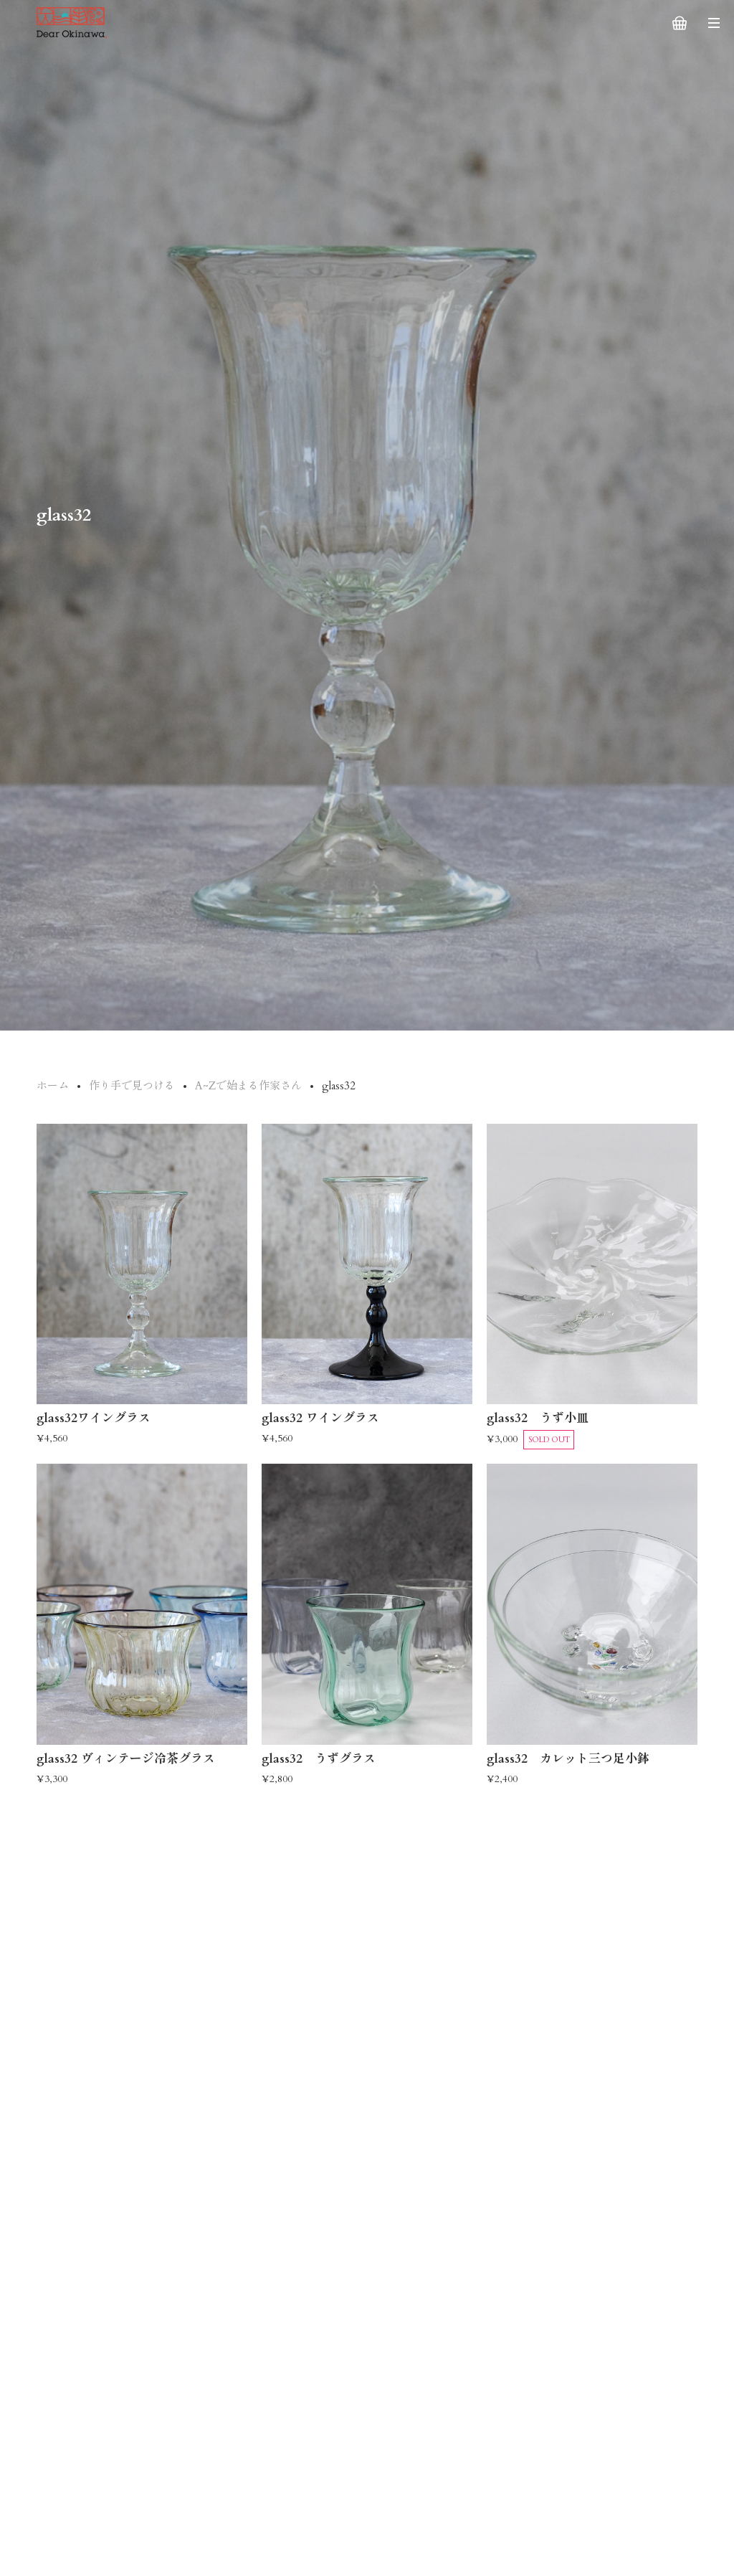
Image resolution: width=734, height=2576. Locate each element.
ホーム (53, 1086)
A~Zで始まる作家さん (248, 1086)
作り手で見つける (132, 1086)
